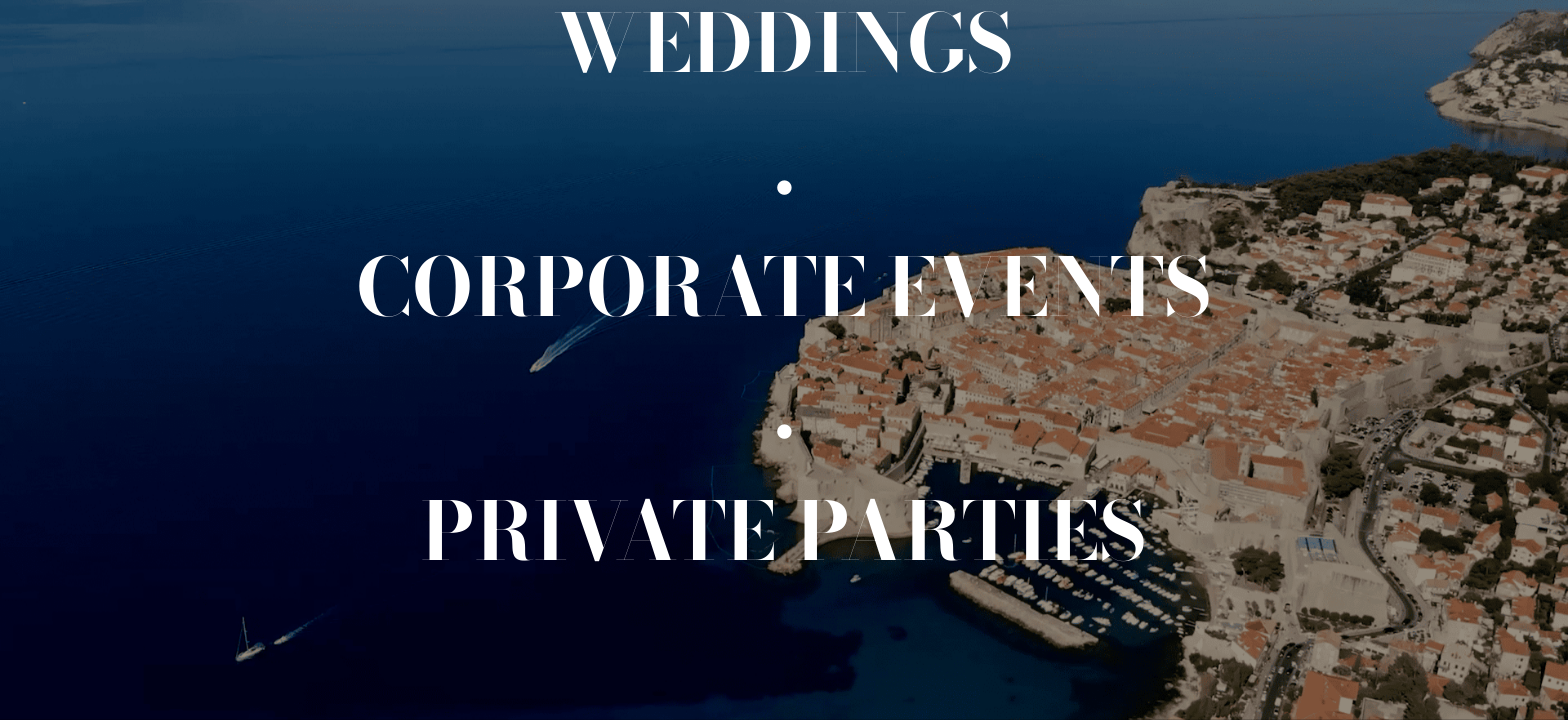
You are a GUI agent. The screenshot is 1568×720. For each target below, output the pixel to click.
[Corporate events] (784, 287)
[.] (784, 165)
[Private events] (784, 531)
